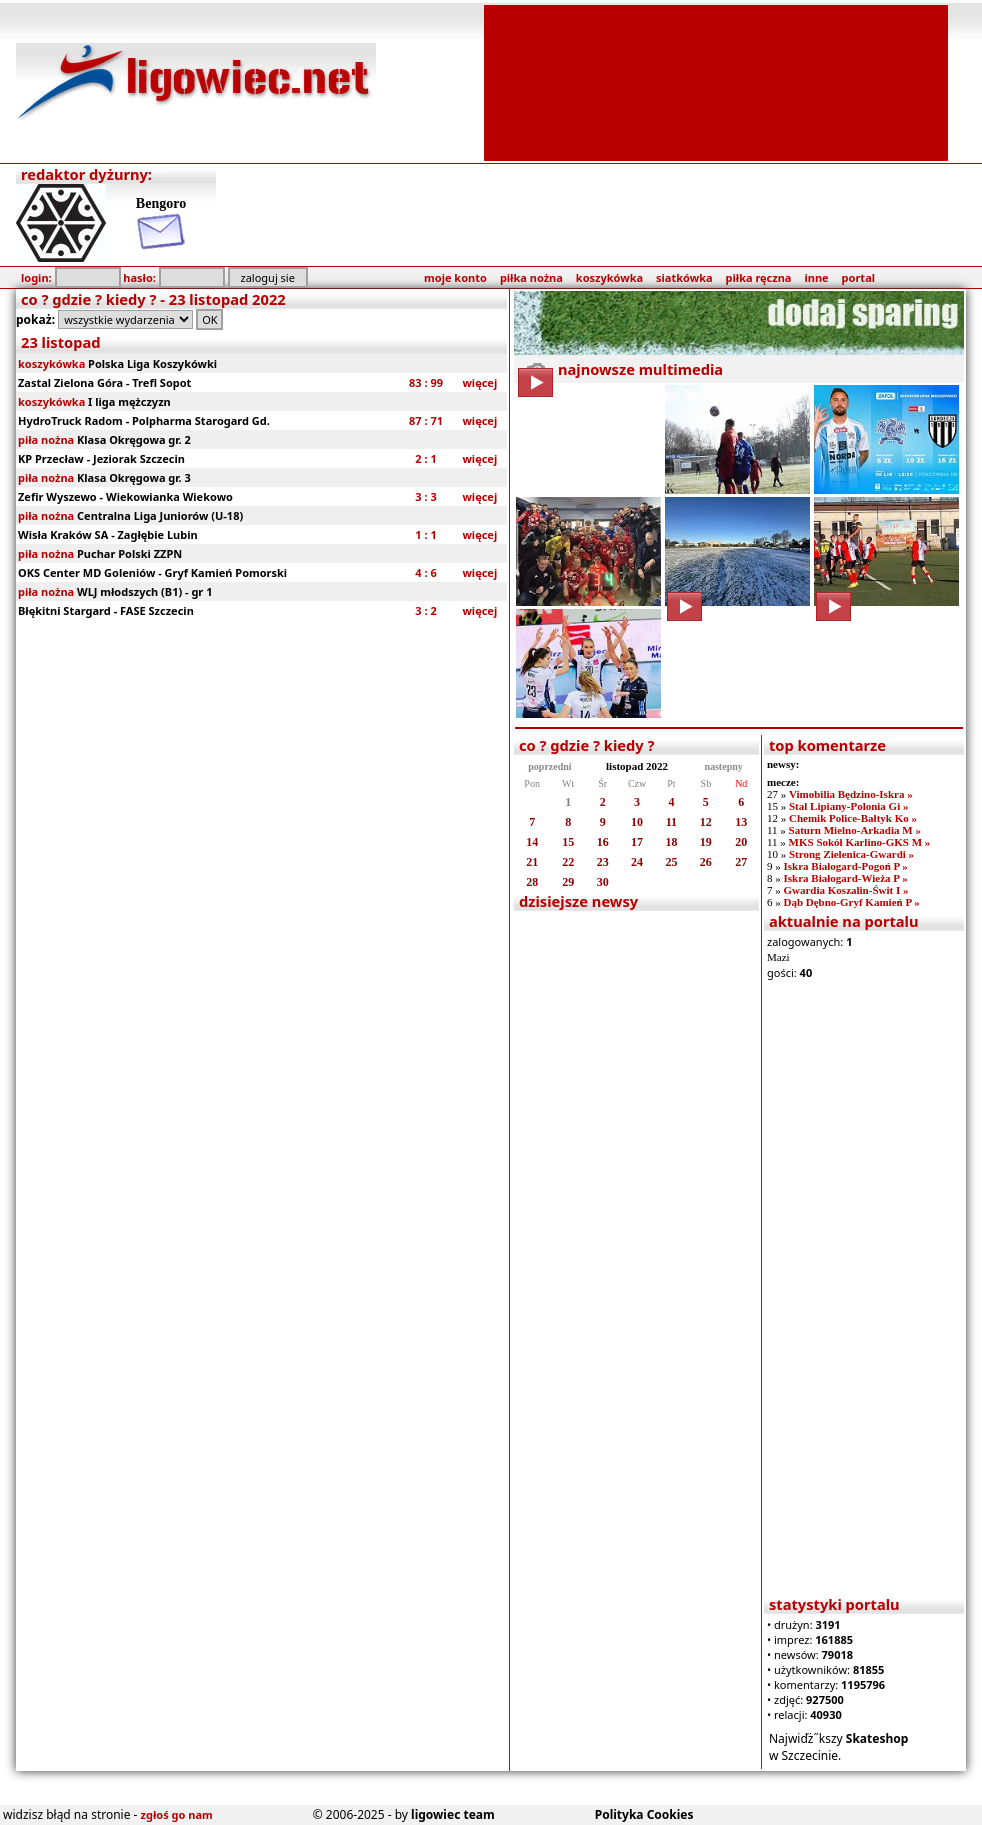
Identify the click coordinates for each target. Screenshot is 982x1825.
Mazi (778, 957)
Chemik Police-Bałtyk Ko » (853, 818)
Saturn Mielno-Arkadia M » (855, 830)
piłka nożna (531, 277)
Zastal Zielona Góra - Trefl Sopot (104, 382)
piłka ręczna (759, 277)
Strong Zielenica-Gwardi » (851, 854)
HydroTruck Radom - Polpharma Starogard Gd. (144, 420)
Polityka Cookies (644, 1814)
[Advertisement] (716, 81)
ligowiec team (453, 1814)
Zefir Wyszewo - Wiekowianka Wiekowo (125, 496)
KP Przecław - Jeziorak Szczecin (101, 458)
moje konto (455, 277)
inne (816, 277)
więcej (479, 382)
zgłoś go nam (177, 1814)
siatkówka (684, 277)
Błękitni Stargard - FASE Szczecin (106, 610)
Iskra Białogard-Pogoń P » (845, 866)
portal (858, 277)
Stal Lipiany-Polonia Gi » (849, 806)
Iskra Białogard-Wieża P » (845, 878)
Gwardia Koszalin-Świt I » (845, 890)
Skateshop (877, 1738)
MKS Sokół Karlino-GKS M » (860, 842)
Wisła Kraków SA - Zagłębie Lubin (108, 534)
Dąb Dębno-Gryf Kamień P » (851, 902)
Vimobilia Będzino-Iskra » (851, 794)
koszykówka (609, 277)
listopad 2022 (637, 766)
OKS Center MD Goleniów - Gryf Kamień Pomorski (152, 572)
